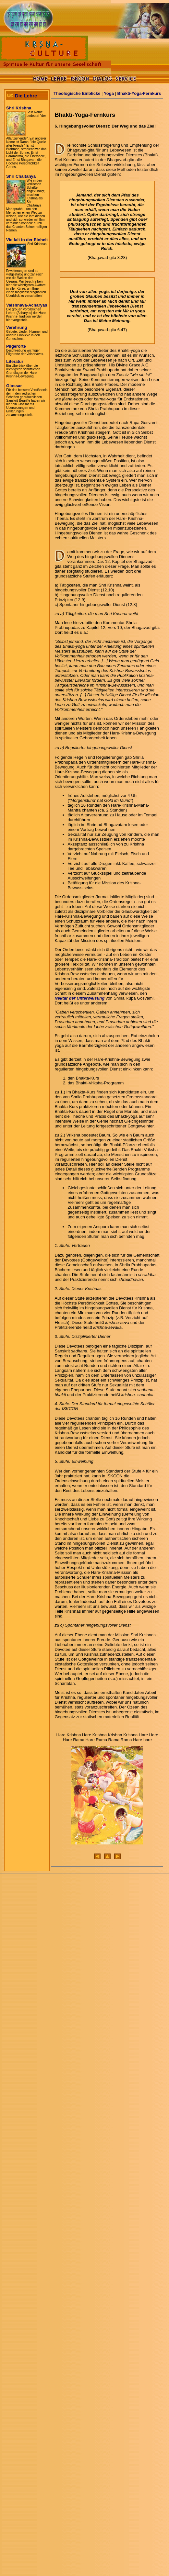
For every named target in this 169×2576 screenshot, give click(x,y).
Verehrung (16, 327)
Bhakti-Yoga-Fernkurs (139, 93)
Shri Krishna (18, 108)
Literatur (14, 361)
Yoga (109, 93)
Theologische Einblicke (77, 93)
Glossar (14, 385)
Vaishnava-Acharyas (26, 305)
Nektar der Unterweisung (79, 998)
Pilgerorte (16, 346)
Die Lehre (26, 95)
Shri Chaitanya (21, 176)
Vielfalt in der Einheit (27, 239)
